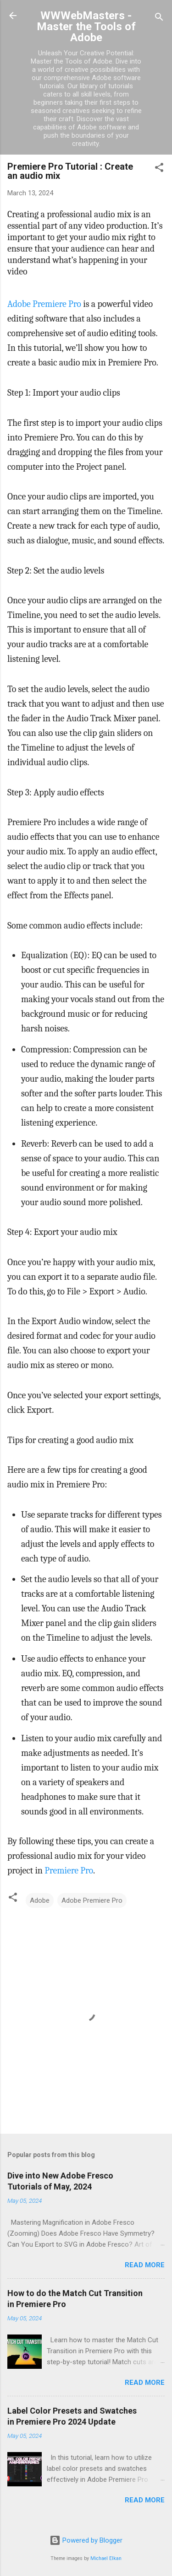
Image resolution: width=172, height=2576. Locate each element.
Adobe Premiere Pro (44, 304)
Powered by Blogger (86, 2540)
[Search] (159, 18)
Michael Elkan (106, 2558)
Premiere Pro (68, 1870)
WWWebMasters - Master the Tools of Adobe (86, 26)
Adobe (40, 1900)
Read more (145, 2265)
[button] (159, 169)
